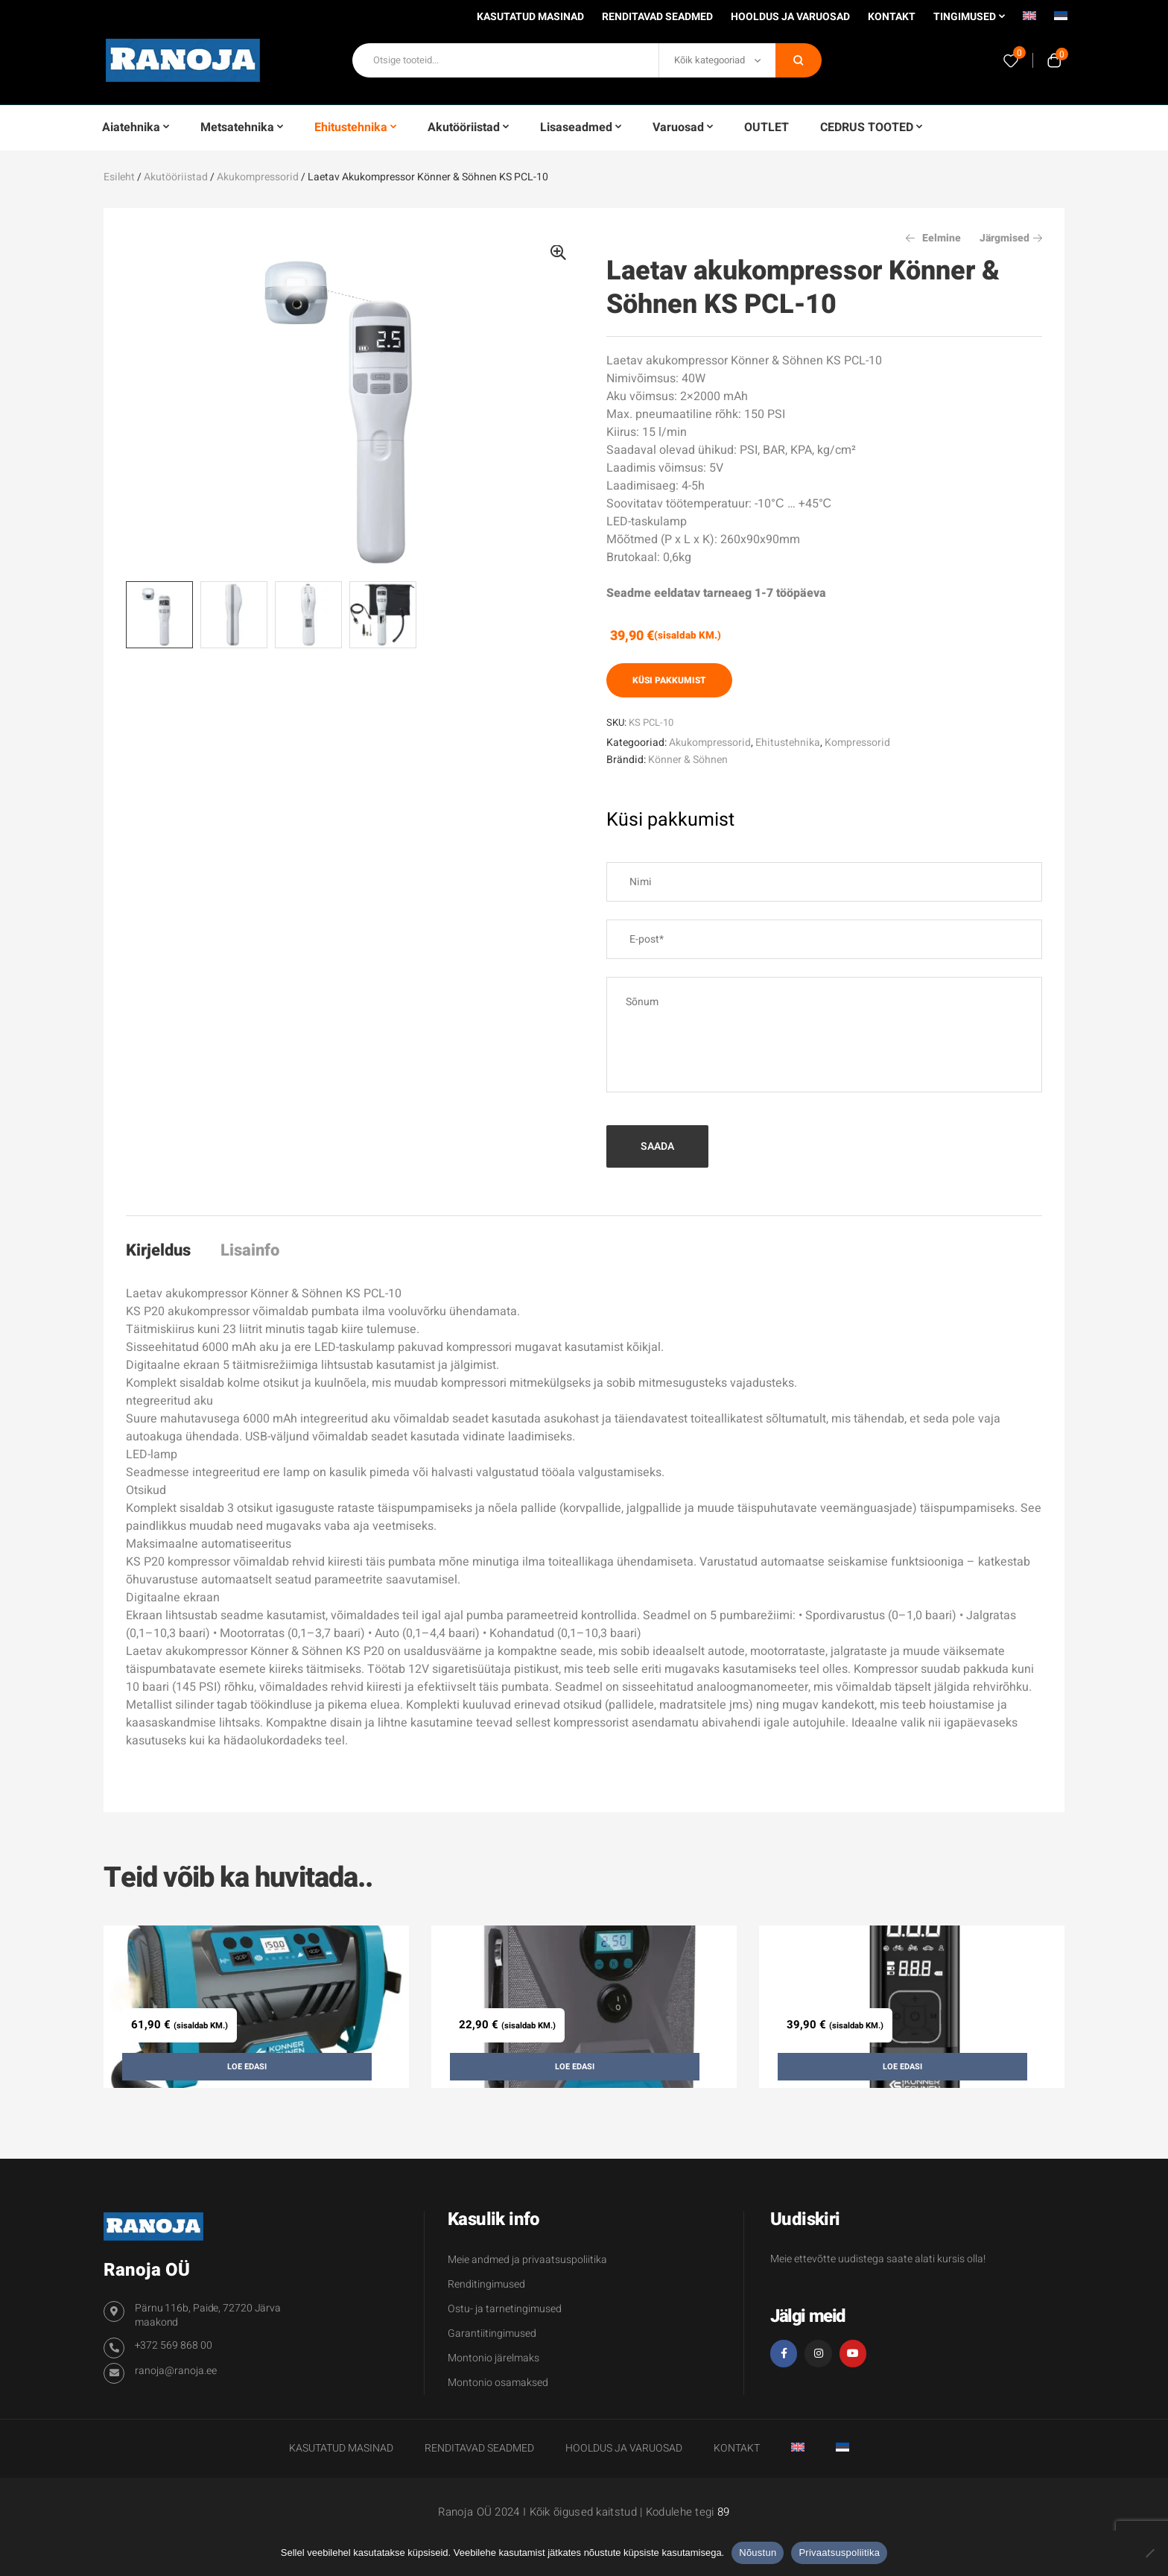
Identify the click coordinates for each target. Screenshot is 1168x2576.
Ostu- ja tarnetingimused (505, 2309)
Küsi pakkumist (669, 680)
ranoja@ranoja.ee (176, 2371)
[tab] (165, 1250)
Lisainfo (249, 1250)
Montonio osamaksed (498, 2382)
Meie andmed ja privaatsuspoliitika (527, 2260)
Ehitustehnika (787, 742)
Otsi (798, 60)
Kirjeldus (158, 1250)
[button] (558, 252)
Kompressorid (857, 742)
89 (723, 2512)
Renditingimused (486, 2284)
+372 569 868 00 (173, 2345)
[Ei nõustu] (1149, 2552)
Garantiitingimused (492, 2333)
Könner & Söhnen (688, 760)
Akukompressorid (258, 177)
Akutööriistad (176, 177)
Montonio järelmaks (493, 2358)
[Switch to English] (1029, 20)
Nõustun (757, 2552)
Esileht (119, 177)
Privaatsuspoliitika (839, 2552)
